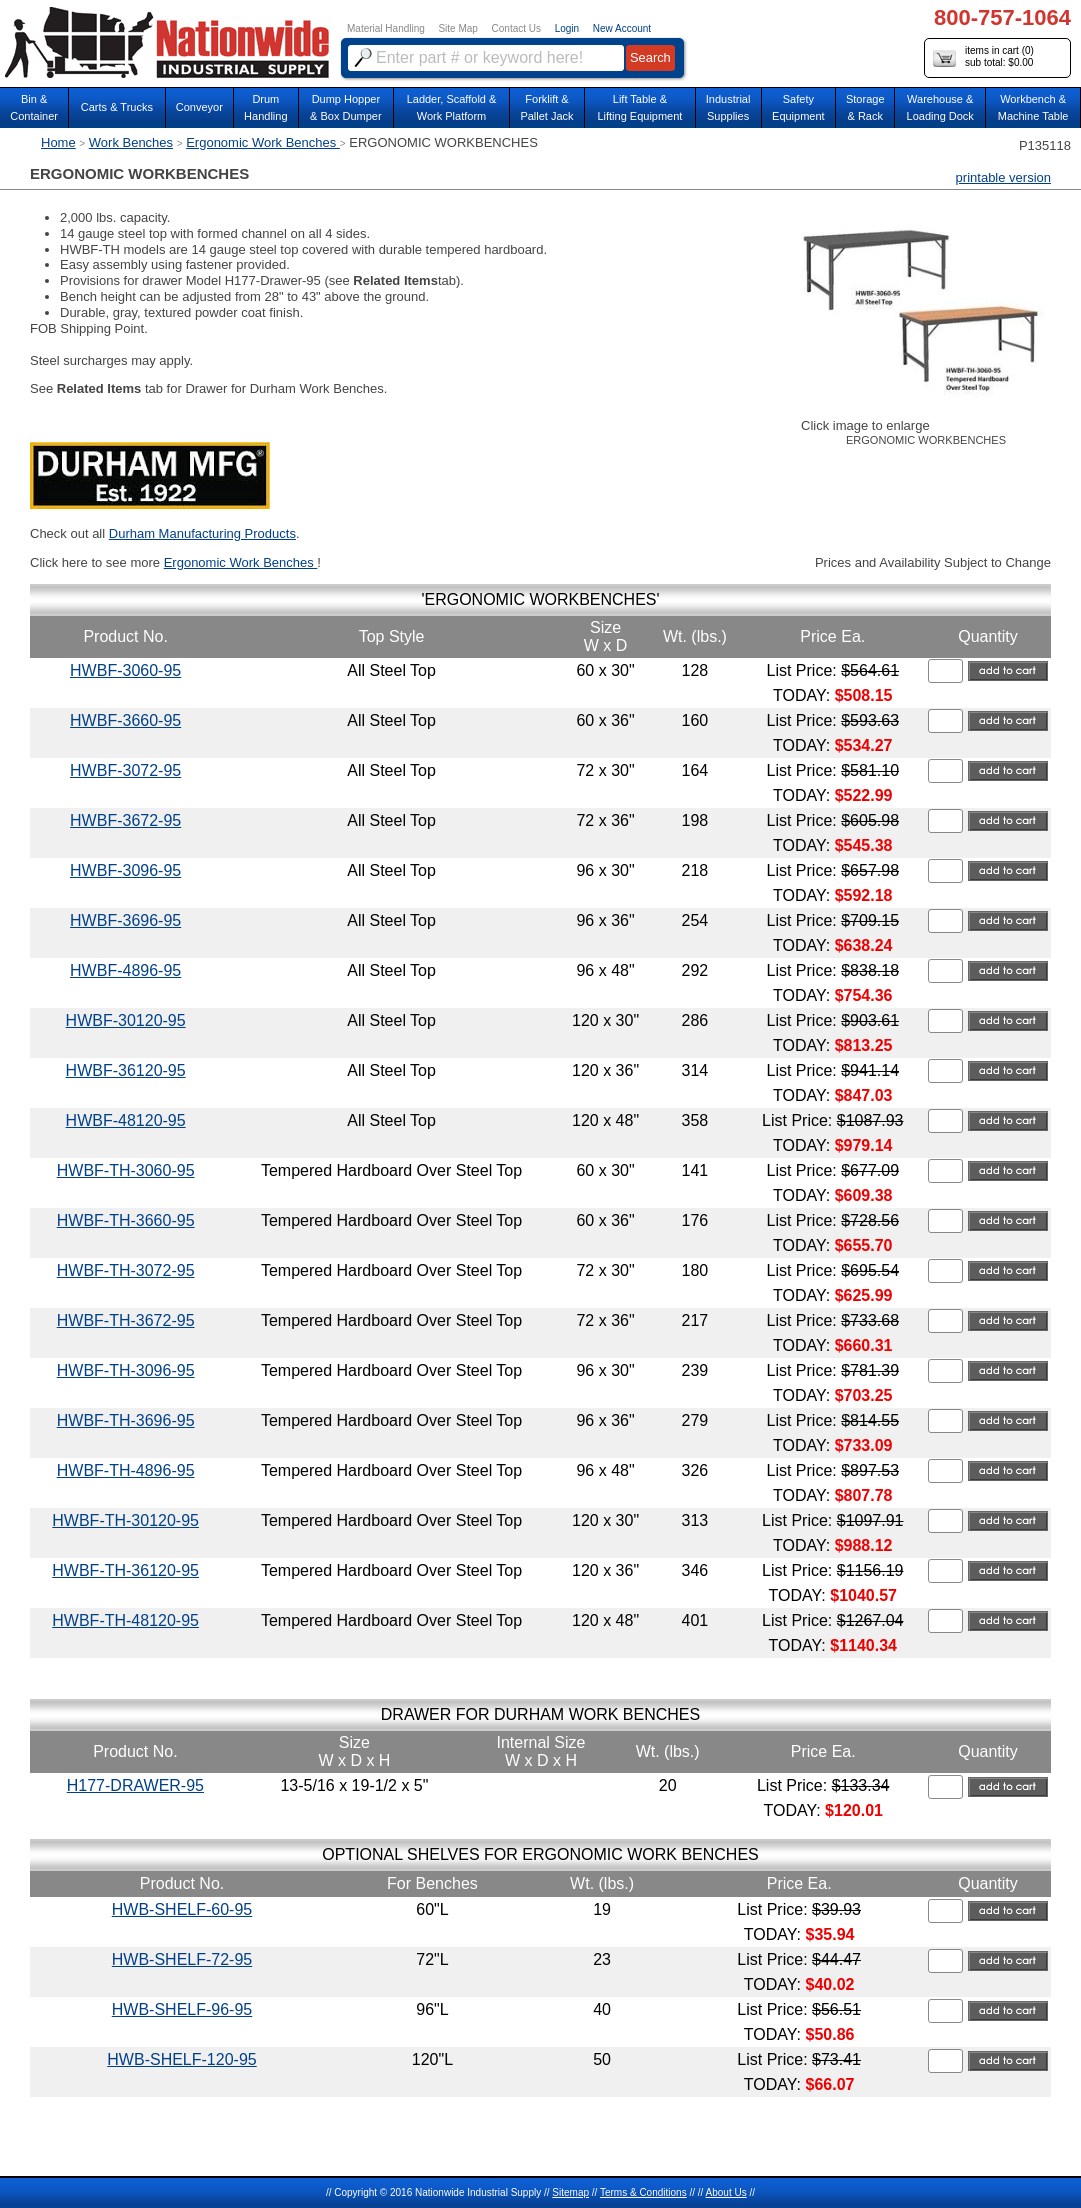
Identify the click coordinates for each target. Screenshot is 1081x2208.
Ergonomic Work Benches (263, 142)
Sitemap (570, 2192)
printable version (1003, 177)
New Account (622, 28)
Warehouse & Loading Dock (940, 107)
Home (58, 142)
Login (567, 28)
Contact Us (516, 28)
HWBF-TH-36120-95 (125, 1570)
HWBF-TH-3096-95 (126, 1370)
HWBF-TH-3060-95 (126, 1170)
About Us (726, 2192)
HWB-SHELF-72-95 (182, 1959)
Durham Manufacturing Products (202, 533)
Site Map (457, 28)
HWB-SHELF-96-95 (182, 2009)
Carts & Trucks (117, 107)
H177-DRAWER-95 (135, 1785)
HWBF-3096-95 (125, 870)
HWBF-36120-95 (126, 1070)
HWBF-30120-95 (126, 1020)
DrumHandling (265, 107)
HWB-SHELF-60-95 (182, 1909)
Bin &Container (34, 107)
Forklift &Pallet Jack (546, 107)
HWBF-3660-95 (125, 720)
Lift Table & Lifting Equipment (639, 107)
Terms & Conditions (643, 2192)
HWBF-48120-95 (126, 1120)
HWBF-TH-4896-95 (126, 1470)
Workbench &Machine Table (1033, 107)
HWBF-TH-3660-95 (126, 1220)
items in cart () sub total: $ (983, 57)
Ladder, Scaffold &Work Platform (452, 107)
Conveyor (199, 107)
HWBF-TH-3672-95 (126, 1320)
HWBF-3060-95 (125, 670)
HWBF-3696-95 (125, 920)
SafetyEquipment (798, 107)
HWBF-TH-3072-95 (126, 1270)
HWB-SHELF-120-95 (181, 2059)
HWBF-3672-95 (125, 820)
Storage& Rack (865, 107)
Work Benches (131, 142)
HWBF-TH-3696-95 (126, 1420)
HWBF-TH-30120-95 (125, 1520)
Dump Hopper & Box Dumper (346, 107)
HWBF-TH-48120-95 (125, 1620)
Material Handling (386, 28)
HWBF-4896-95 (125, 970)
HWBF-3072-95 (125, 770)
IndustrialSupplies (728, 107)
